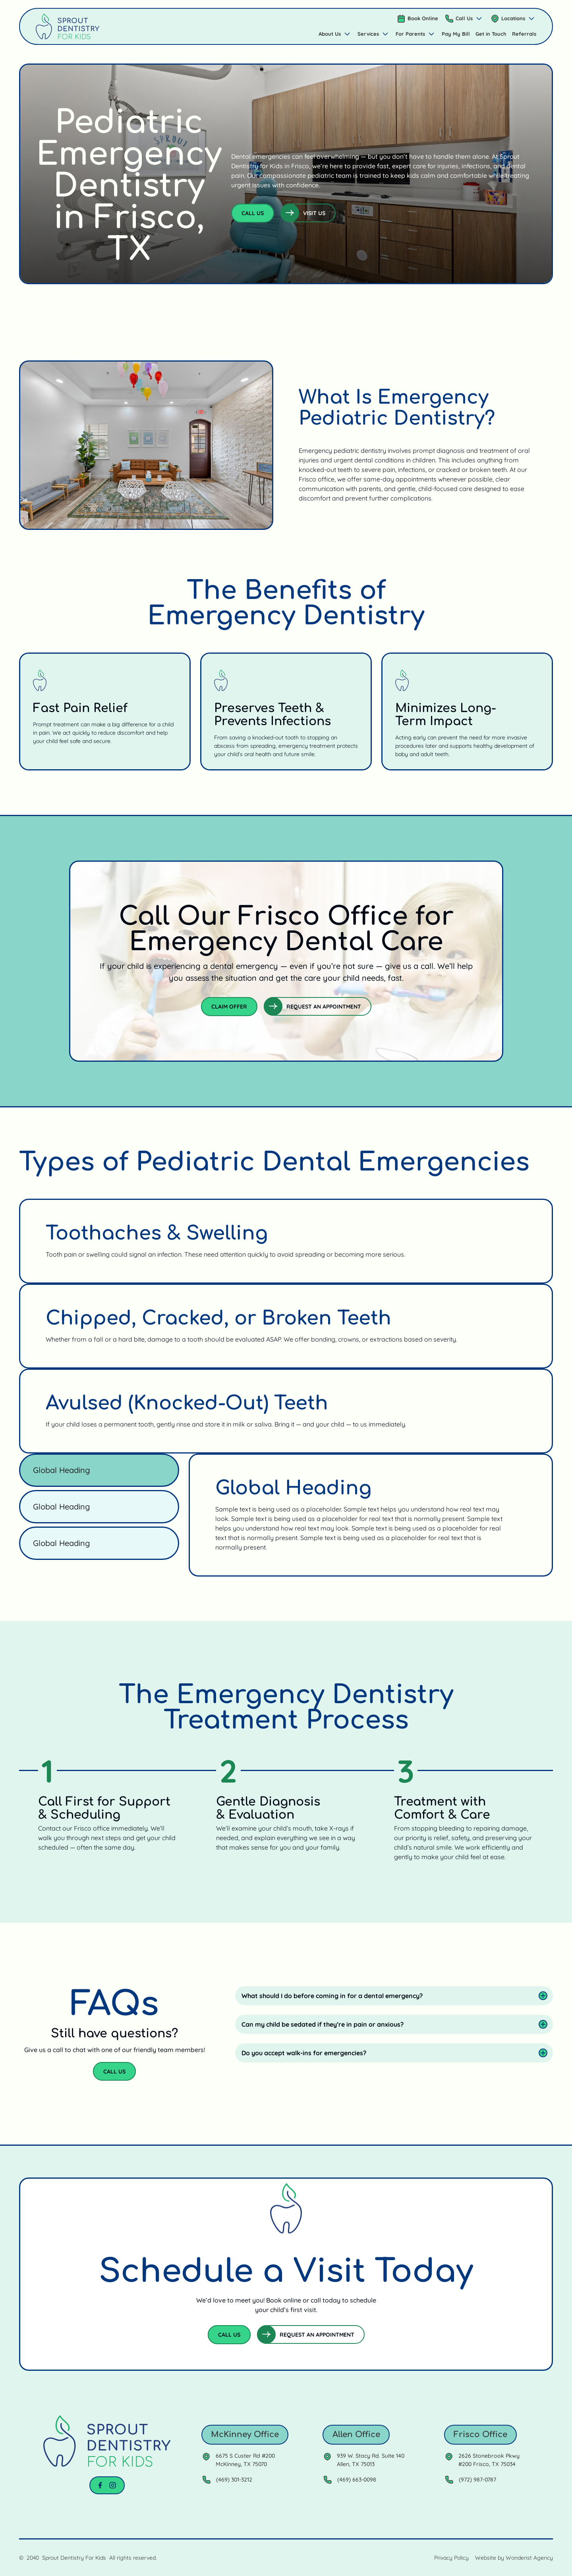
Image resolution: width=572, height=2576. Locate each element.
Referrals (524, 34)
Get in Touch (490, 34)
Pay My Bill (456, 34)
